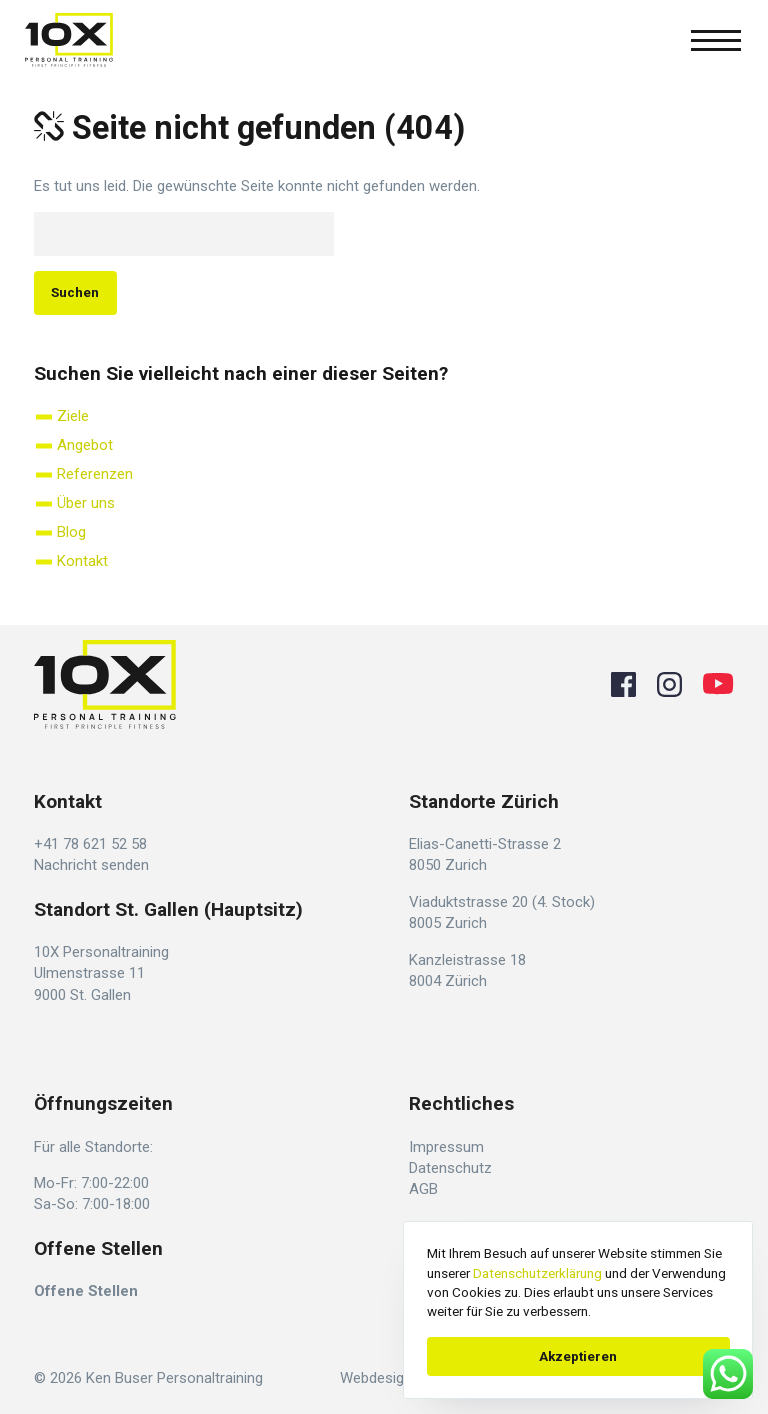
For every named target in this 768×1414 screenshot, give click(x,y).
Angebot (85, 445)
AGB (423, 1189)
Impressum (446, 1147)
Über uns (86, 503)
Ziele (73, 416)
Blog (71, 532)
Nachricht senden (91, 865)
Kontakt (82, 561)
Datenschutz (450, 1168)
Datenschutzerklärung (537, 1273)
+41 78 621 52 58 (90, 844)
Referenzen (95, 474)
